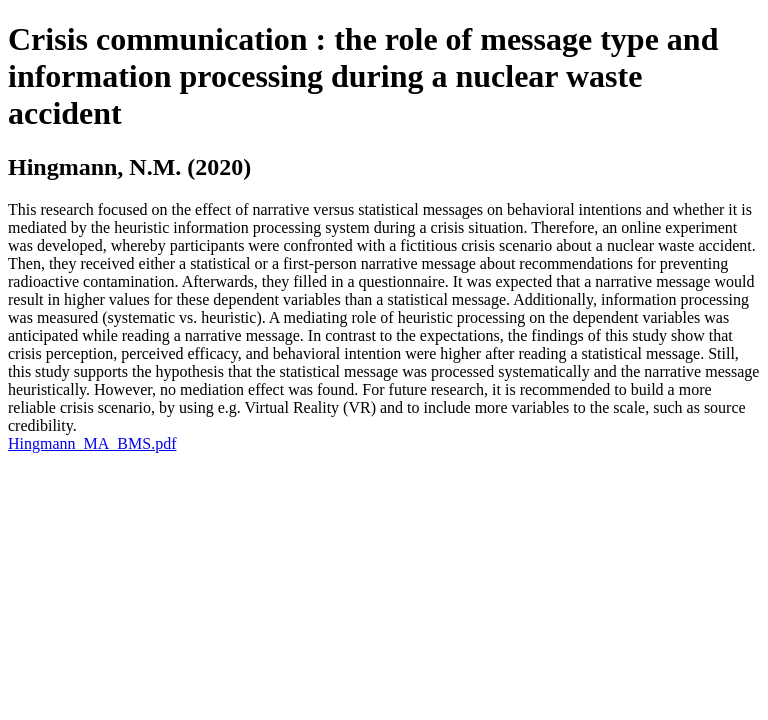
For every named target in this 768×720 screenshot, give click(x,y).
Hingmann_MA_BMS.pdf (92, 443)
